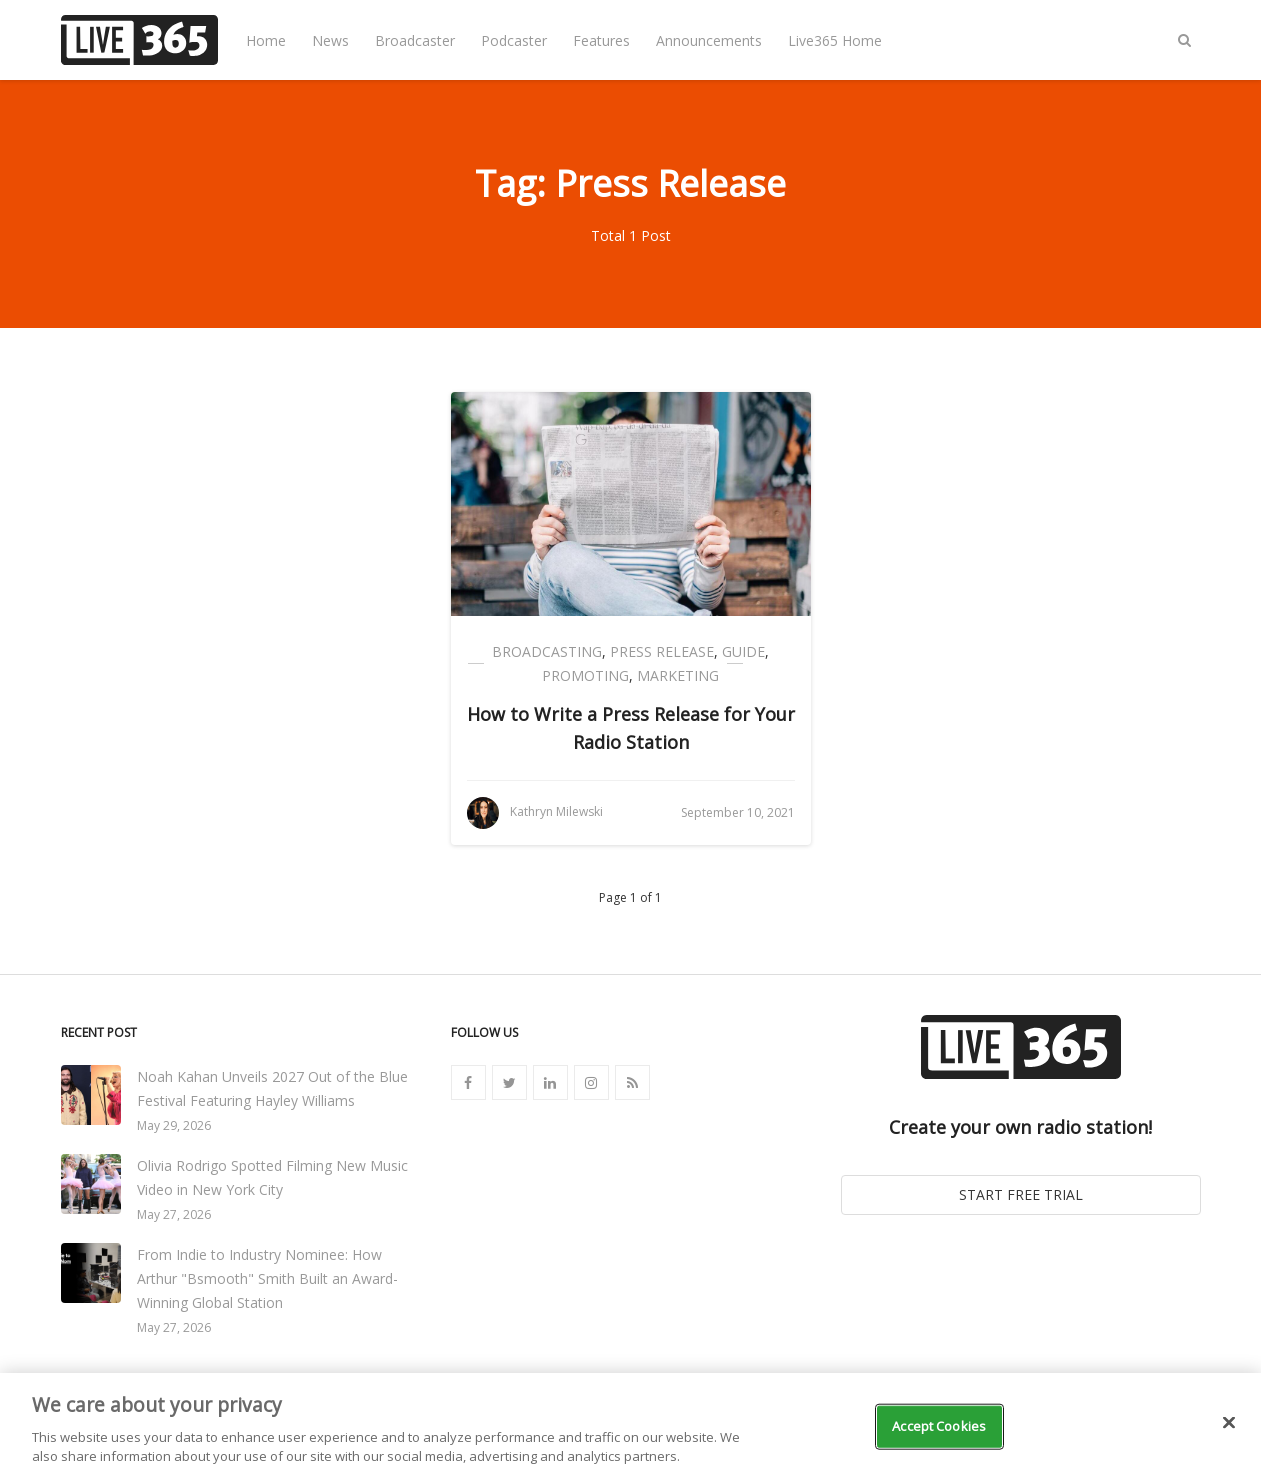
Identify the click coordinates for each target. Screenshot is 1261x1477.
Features (601, 40)
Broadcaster (415, 40)
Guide (743, 651)
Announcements (709, 40)
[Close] (1229, 1423)
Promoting (585, 675)
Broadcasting (547, 651)
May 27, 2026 (174, 1214)
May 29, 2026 (174, 1125)
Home (266, 40)
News (330, 40)
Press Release (662, 651)
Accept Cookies (939, 1426)
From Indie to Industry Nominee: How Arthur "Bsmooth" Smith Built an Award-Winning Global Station (267, 1278)
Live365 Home (835, 40)
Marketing (678, 675)
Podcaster (514, 40)
